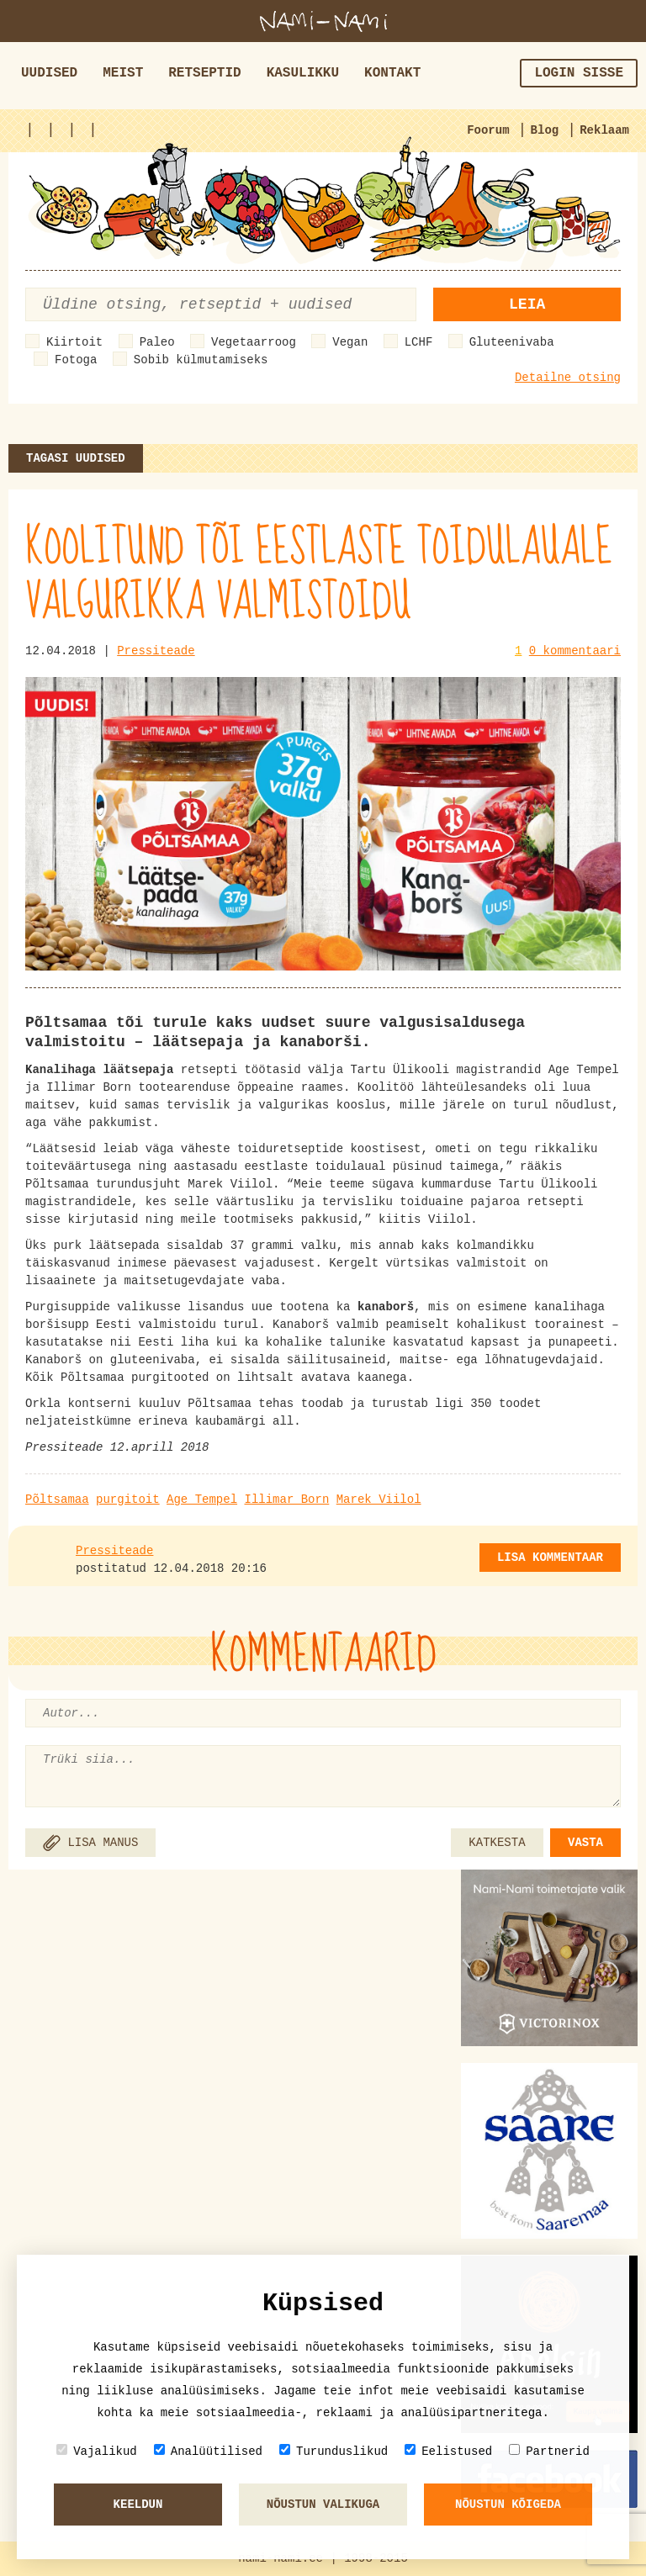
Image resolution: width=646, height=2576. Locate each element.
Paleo (157, 342)
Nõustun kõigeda (508, 2504)
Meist (123, 73)
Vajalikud (96, 2451)
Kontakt (392, 73)
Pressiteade (155, 651)
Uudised (49, 73)
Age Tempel (202, 1499)
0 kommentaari (575, 651)
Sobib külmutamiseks (201, 360)
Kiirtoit (74, 342)
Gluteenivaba (511, 342)
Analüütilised (208, 2451)
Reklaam (604, 130)
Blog (545, 130)
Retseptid (204, 73)
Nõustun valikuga (323, 2504)
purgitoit (128, 1499)
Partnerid (549, 2451)
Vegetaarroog (253, 342)
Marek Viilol (378, 1499)
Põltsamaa (57, 1499)
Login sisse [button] (578, 73)
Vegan (350, 342)
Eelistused (448, 2451)
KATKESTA (497, 1842)
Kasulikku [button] (303, 73)
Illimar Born (286, 1499)
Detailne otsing (568, 377)
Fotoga (76, 360)
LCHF (419, 342)
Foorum (488, 130)
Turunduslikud (333, 2451)
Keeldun (138, 2504)
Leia (527, 304)
